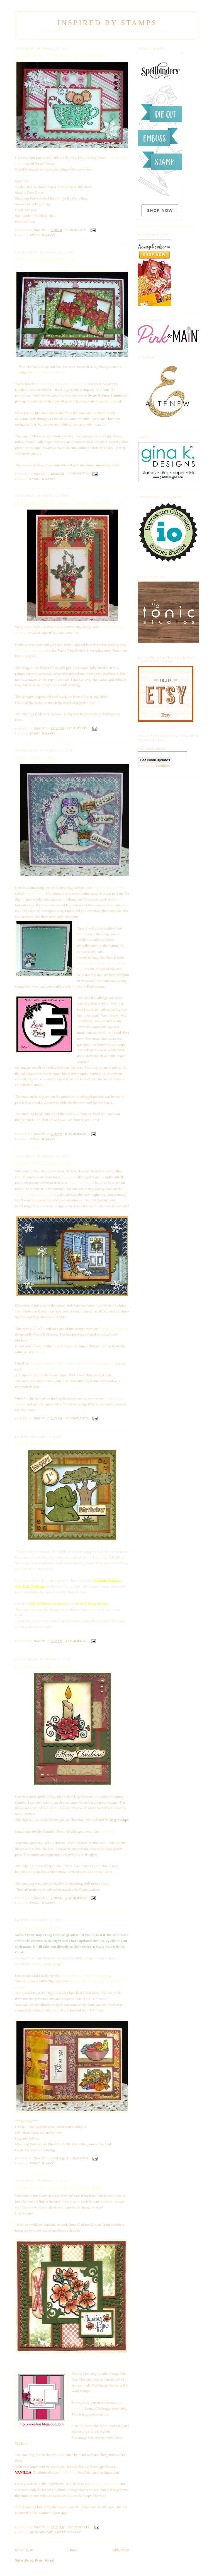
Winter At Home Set (113, 1329)
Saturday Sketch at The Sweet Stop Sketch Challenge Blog (72, 1363)
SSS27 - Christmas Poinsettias (46, 259)
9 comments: (78, 728)
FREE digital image (29, 650)
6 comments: (76, 1133)
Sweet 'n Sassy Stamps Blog (35, 1194)
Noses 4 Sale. (34, 893)
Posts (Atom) (44, 2560)
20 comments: (79, 2527)
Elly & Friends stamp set (48, 1604)
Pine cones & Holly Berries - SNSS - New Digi (63, 503)
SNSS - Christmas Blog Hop (44, 1163)
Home (73, 2550)
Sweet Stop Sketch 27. (49, 372)
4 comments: (78, 473)
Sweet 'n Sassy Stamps (109, 887)
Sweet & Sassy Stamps (105, 395)
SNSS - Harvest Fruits (37, 1927)
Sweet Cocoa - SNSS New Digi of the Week (60, 56)
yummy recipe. (51, 1964)
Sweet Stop (107, 1831)
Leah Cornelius (79, 1183)
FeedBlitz (163, 766)
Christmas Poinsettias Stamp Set (63, 384)
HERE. (40, 1352)
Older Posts (121, 2550)
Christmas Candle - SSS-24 (43, 1667)
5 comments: (76, 1897)
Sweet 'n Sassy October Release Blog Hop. (58, 2188)
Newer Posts (24, 2550)
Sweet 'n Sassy (42, 235)
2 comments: (76, 230)
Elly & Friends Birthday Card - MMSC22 (57, 1444)
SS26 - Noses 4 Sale (35, 758)
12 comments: (77, 1418)
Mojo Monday (41, 2532)
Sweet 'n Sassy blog (104, 2484)
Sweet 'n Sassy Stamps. (92, 1604)
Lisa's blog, (69, 1177)
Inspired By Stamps (107, 23)
